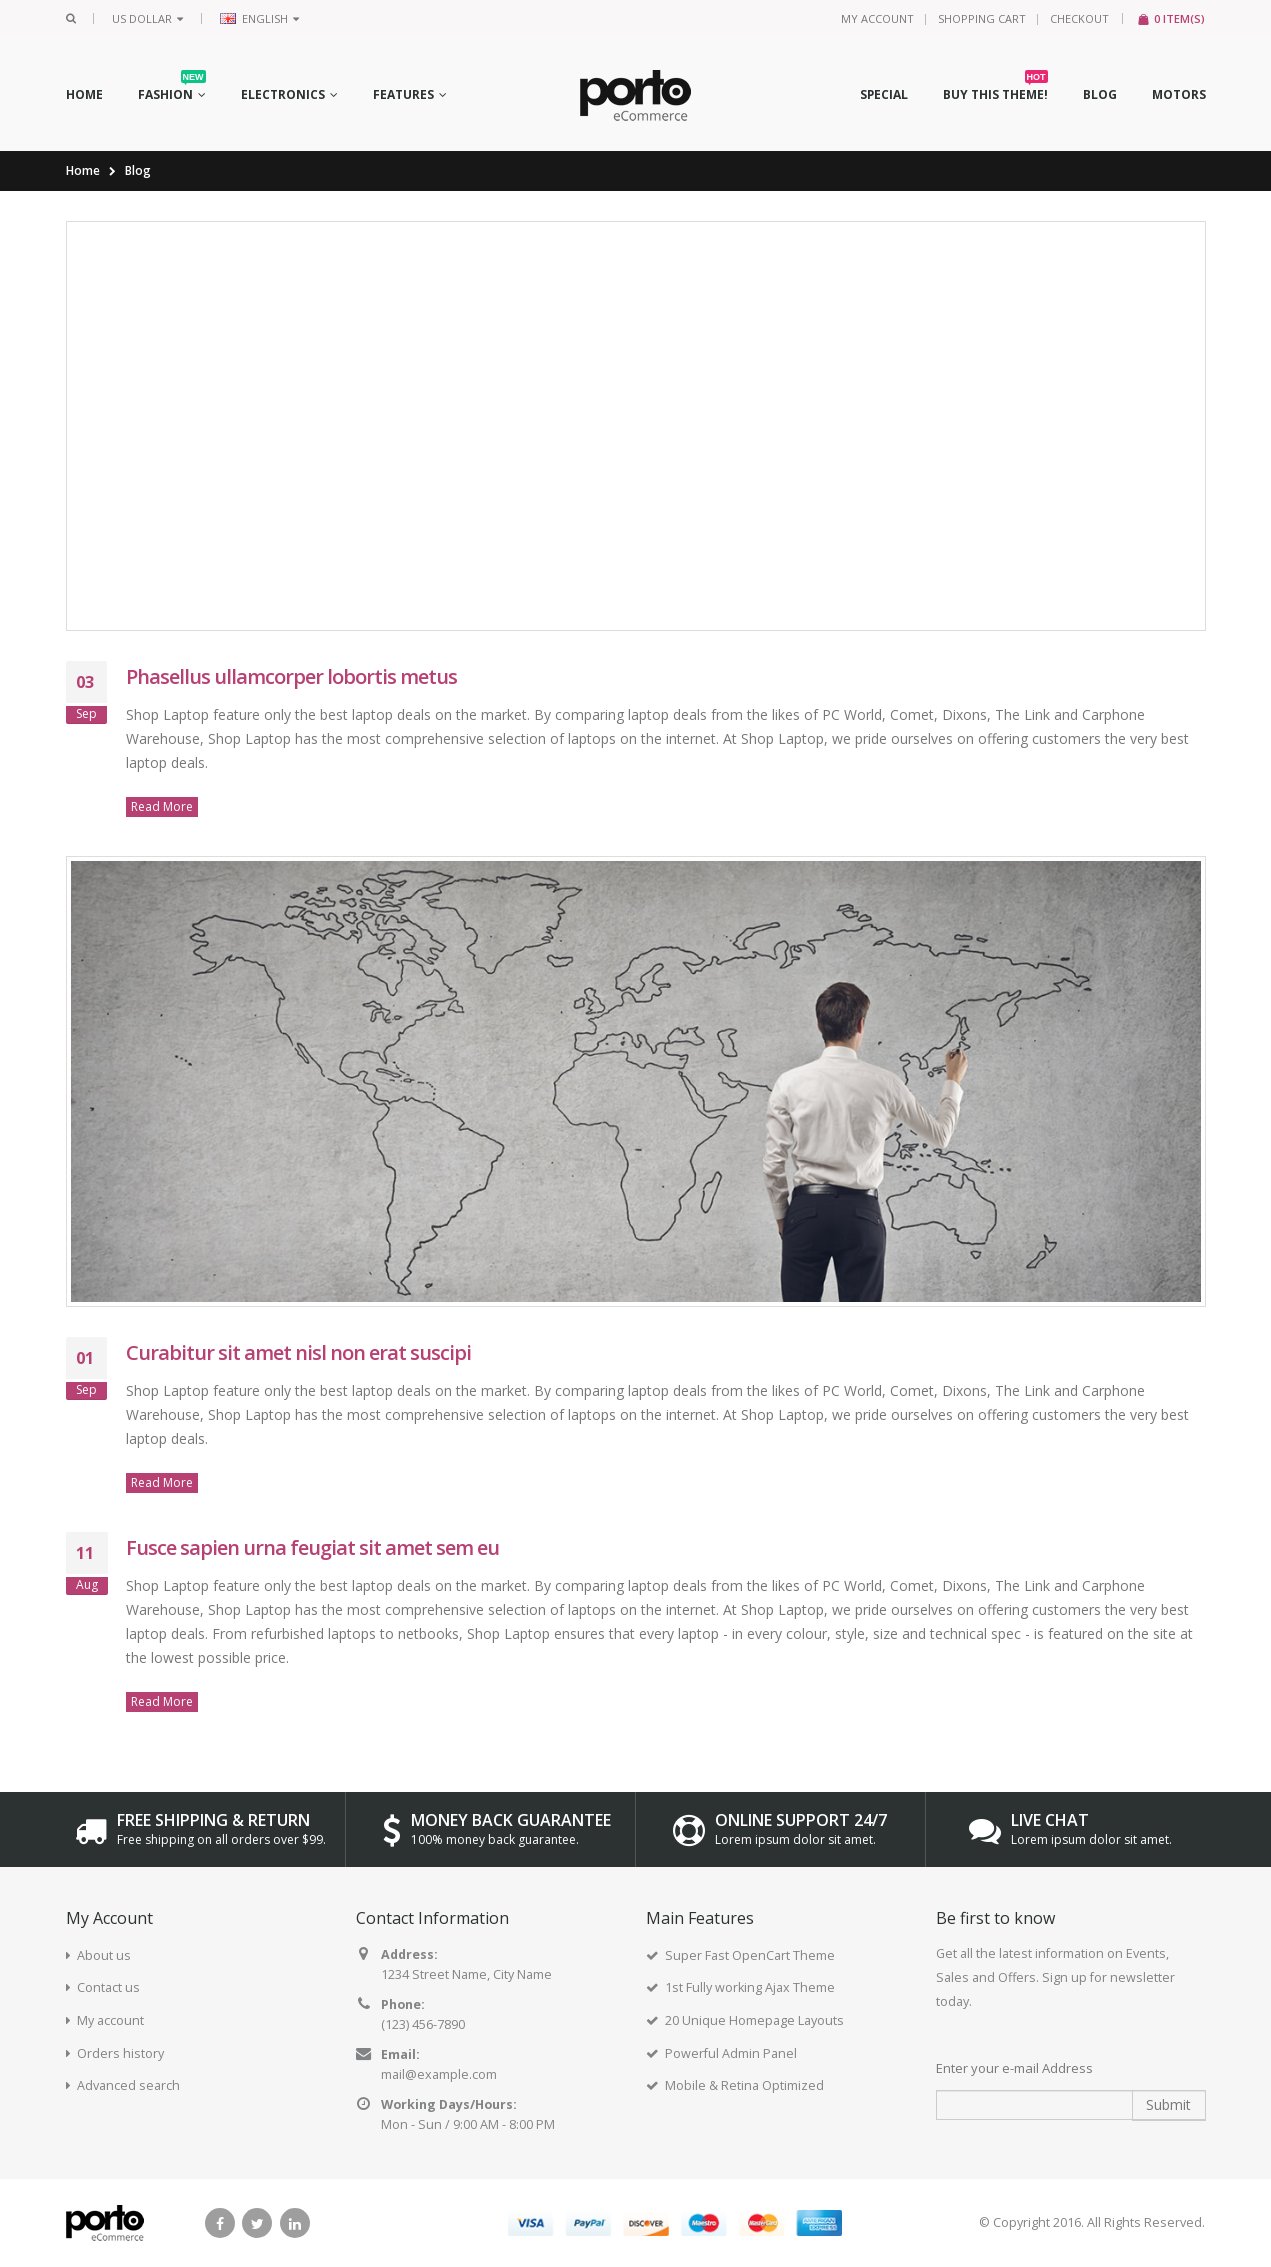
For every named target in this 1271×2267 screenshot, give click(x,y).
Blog (138, 170)
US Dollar (147, 18)
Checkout (1079, 18)
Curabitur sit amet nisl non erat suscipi (298, 1352)
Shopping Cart (982, 18)
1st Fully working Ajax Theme (750, 1987)
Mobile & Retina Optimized (744, 2085)
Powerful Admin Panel (731, 2053)
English (259, 18)
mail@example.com (439, 2074)
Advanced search (128, 2085)
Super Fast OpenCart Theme (750, 1955)
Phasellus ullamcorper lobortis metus (291, 676)
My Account (877, 18)
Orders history (120, 2053)
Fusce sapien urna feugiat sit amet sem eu (312, 1547)
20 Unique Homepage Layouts (754, 2020)
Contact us (108, 1987)
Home (83, 170)
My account (110, 2020)
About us (104, 1955)
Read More (162, 806)
